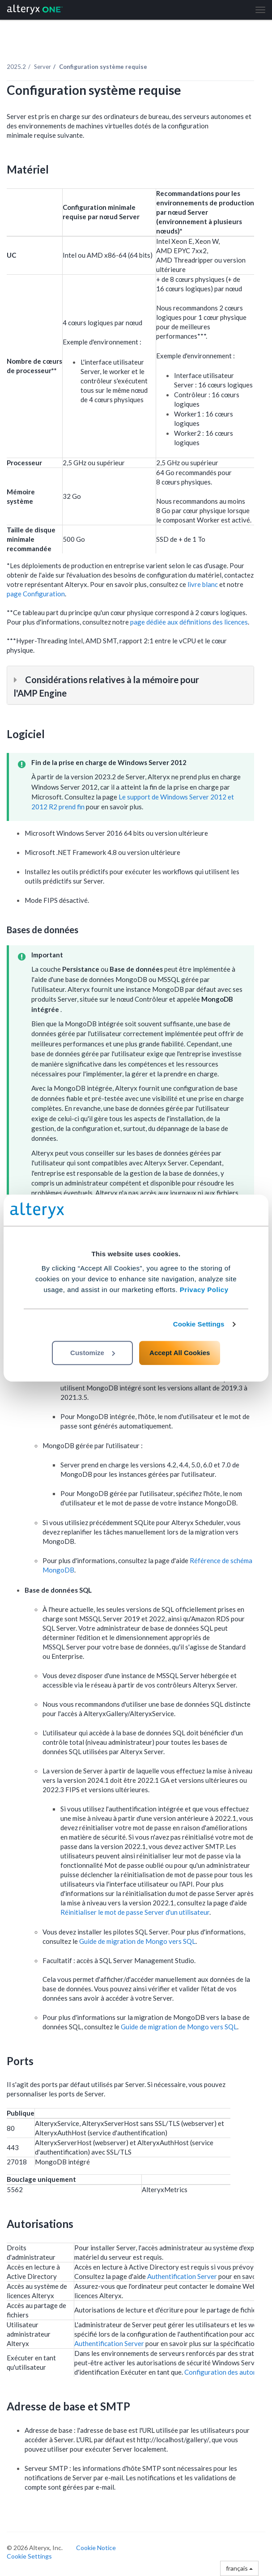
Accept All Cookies (179, 1352)
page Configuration (36, 594)
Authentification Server (182, 2276)
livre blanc (202, 584)
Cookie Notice (96, 2547)
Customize (92, 1352)
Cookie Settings (199, 1324)
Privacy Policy (204, 1289)
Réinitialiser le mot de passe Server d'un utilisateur (134, 1912)
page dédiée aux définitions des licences (189, 622)
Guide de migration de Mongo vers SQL (137, 1941)
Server (42, 66)
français (239, 2568)
